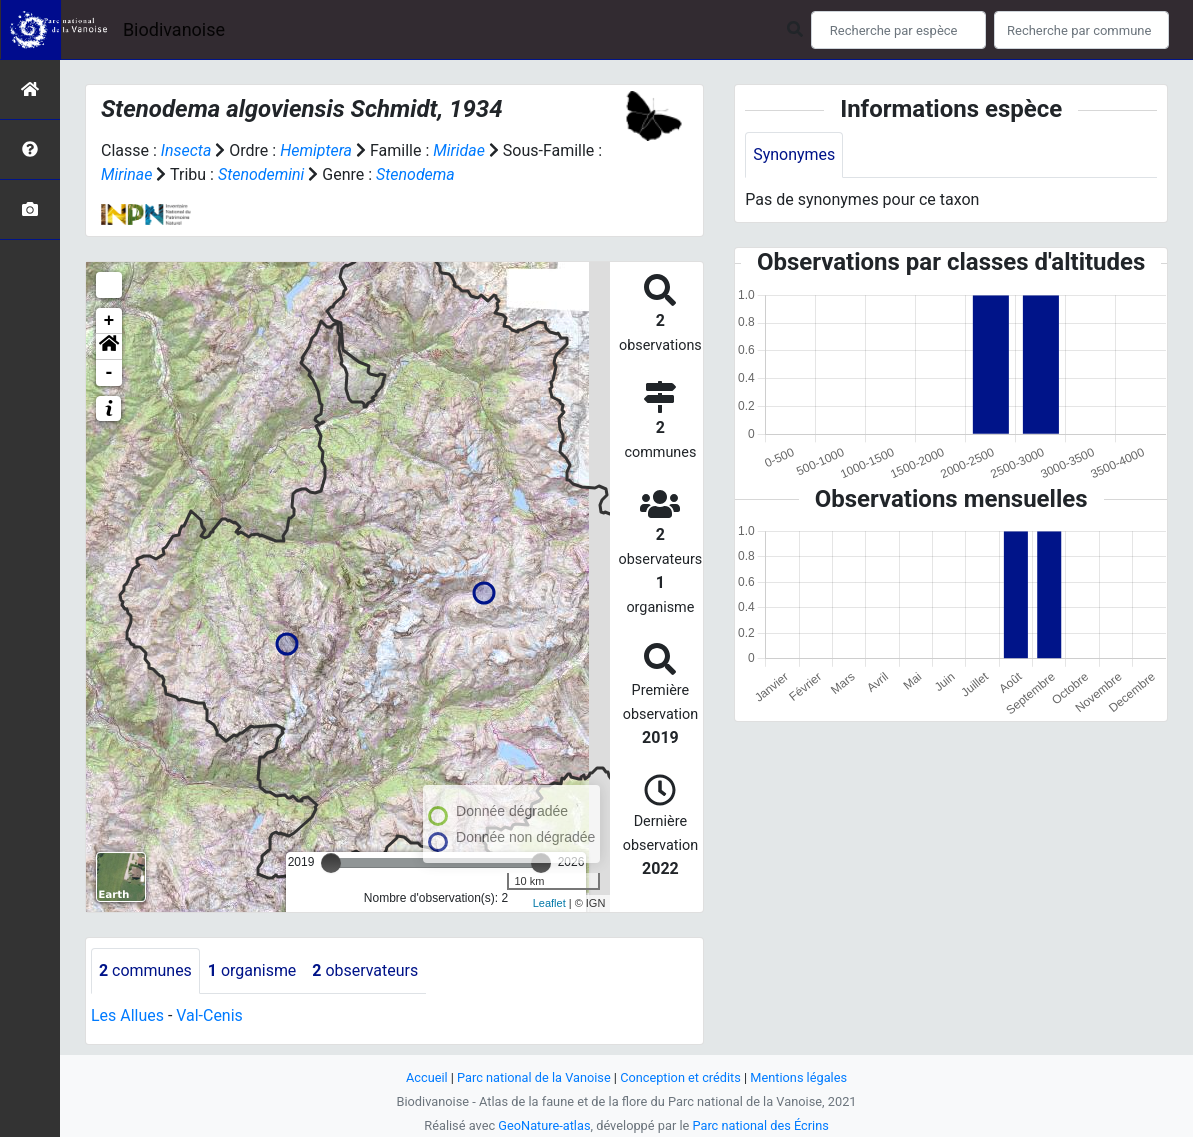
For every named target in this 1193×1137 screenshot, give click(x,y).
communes (145, 970)
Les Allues (127, 1015)
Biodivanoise (174, 29)
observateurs (366, 970)
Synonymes (794, 154)
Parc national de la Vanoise (534, 1077)
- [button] (109, 373)
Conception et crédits (680, 1077)
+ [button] (109, 321)
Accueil (426, 1077)
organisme (252, 970)
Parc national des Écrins (760, 1125)
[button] (109, 347)
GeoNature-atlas (544, 1125)
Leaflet (549, 903)
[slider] (331, 863)
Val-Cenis (209, 1015)
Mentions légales (799, 1077)
